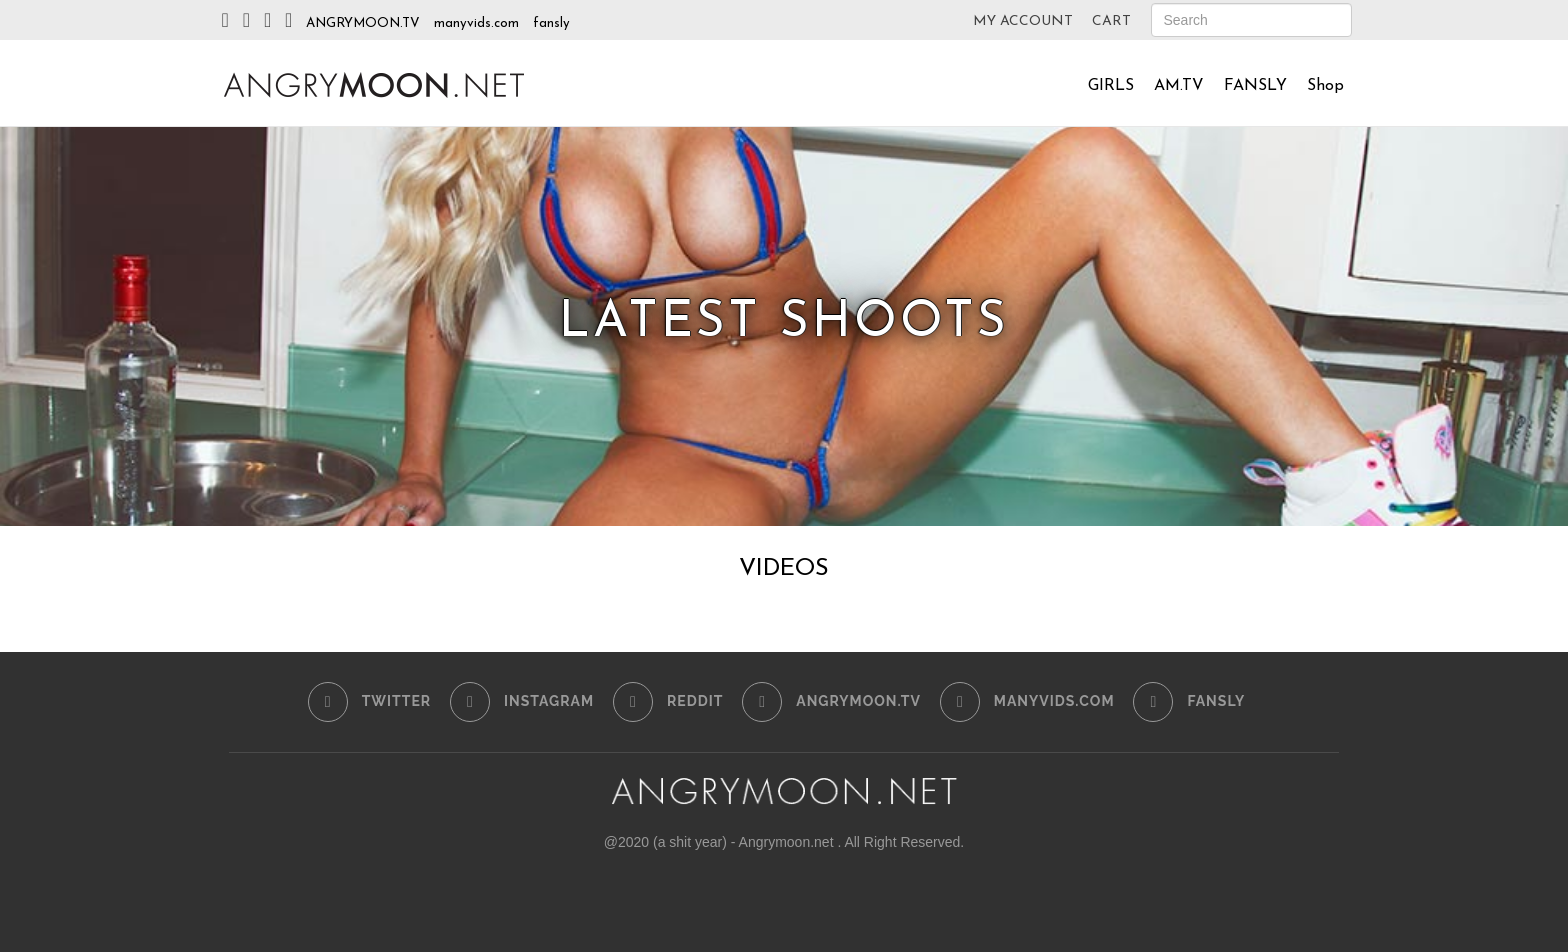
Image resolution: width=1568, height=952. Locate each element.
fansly (551, 23)
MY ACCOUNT (1023, 21)
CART (1111, 21)
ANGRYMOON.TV (363, 23)
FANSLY (1255, 86)
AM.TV (1179, 86)
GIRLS (1111, 86)
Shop (1325, 86)
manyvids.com (476, 23)
